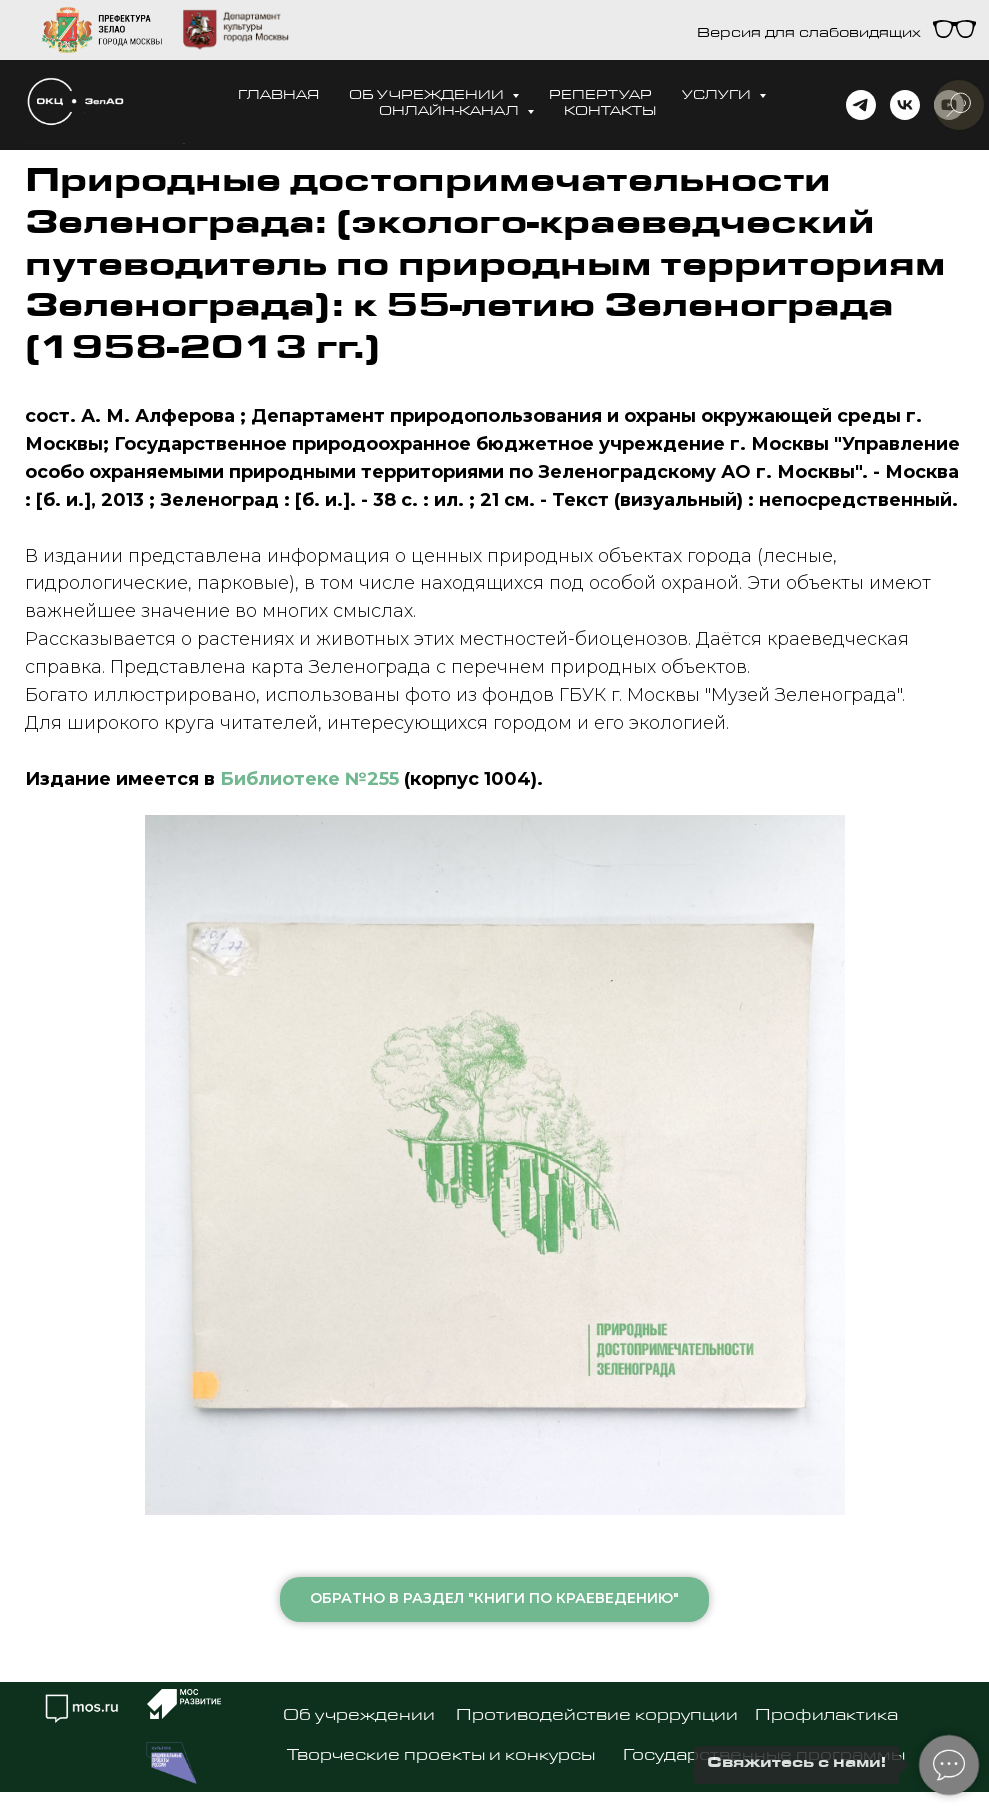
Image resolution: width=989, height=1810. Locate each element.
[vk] (905, 105)
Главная (278, 96)
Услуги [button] (718, 96)
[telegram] (861, 105)
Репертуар (600, 96)
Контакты (610, 112)
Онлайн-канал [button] (450, 112)
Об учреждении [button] (428, 96)
